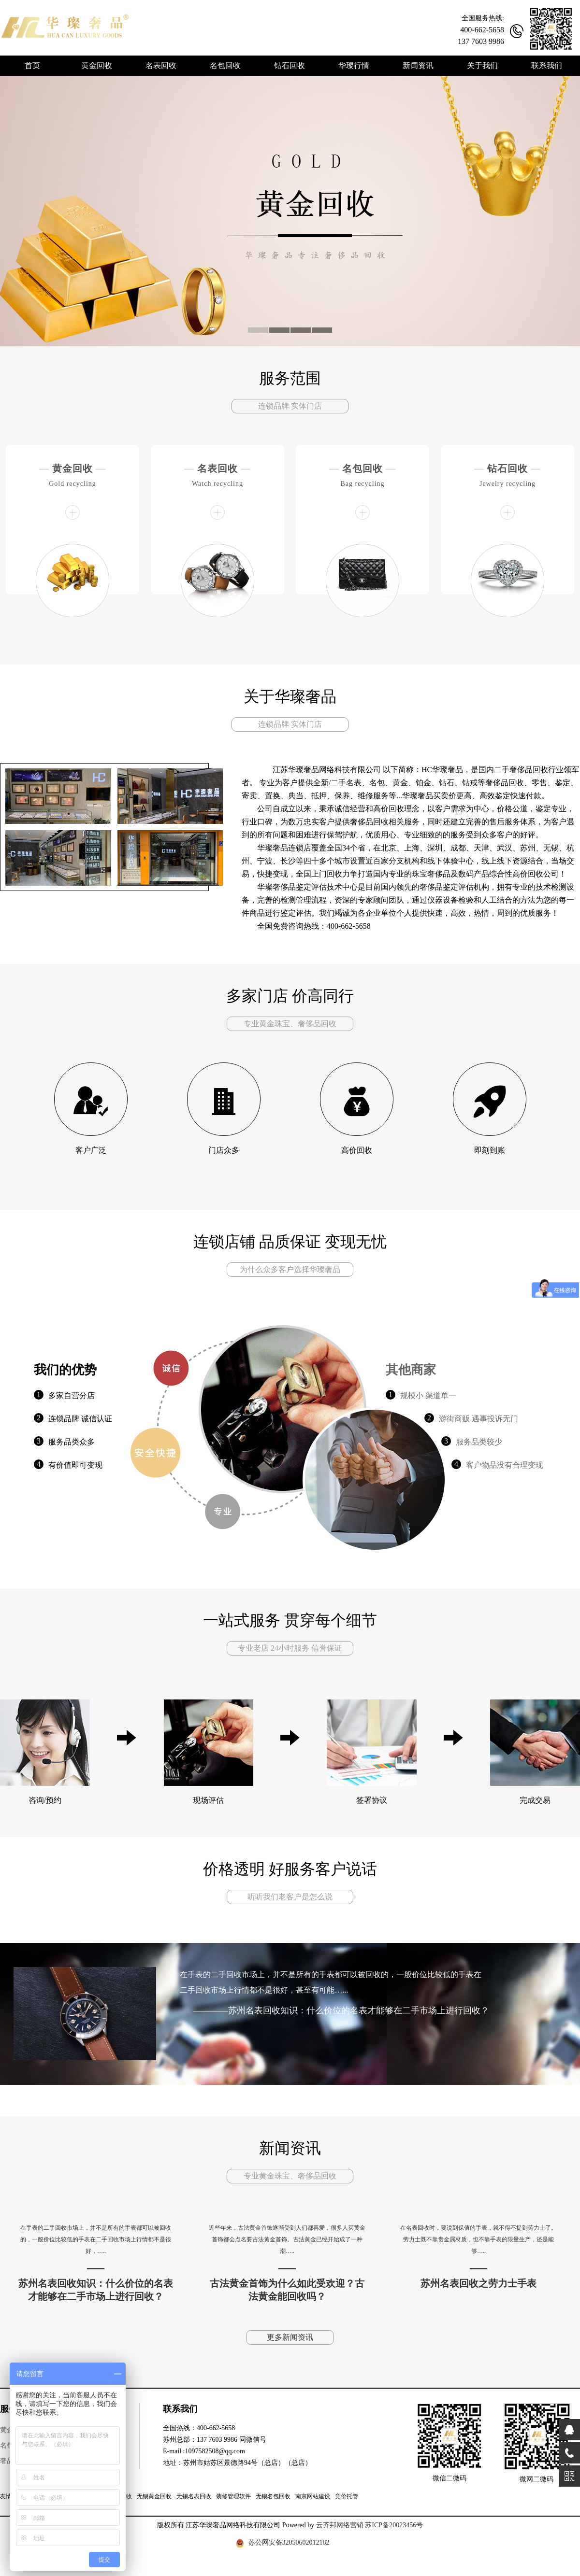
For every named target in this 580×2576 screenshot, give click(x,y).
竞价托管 (346, 2496)
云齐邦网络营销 (339, 2525)
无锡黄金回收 (154, 2496)
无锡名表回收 (193, 2496)
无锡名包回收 (273, 2496)
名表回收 (217, 468)
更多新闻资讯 (290, 2337)
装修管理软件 (233, 2496)
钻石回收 (507, 468)
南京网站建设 (312, 2496)
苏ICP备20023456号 (394, 2525)
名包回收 (362, 468)
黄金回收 (72, 468)
